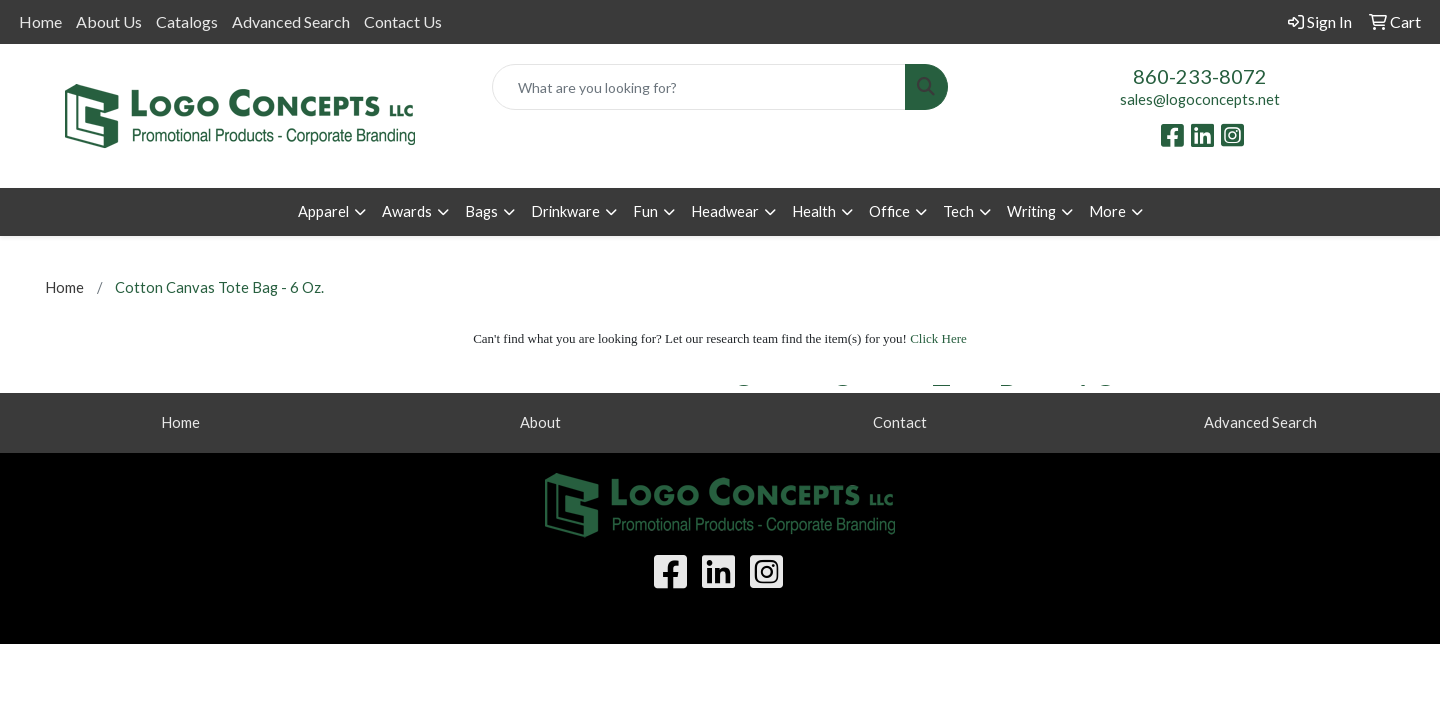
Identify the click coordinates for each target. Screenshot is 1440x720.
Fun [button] (645, 211)
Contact (900, 422)
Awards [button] (407, 211)
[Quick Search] (699, 87)
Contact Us (403, 21)
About (540, 422)
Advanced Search (291, 21)
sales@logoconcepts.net (1200, 99)
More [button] (1107, 211)
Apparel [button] (323, 211)
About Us (109, 21)
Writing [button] (1031, 211)
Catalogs (187, 21)
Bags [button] (481, 211)
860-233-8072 (1200, 76)
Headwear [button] (725, 211)
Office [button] (889, 211)
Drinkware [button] (565, 211)
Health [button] (814, 211)
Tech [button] (958, 211)
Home (40, 21)
